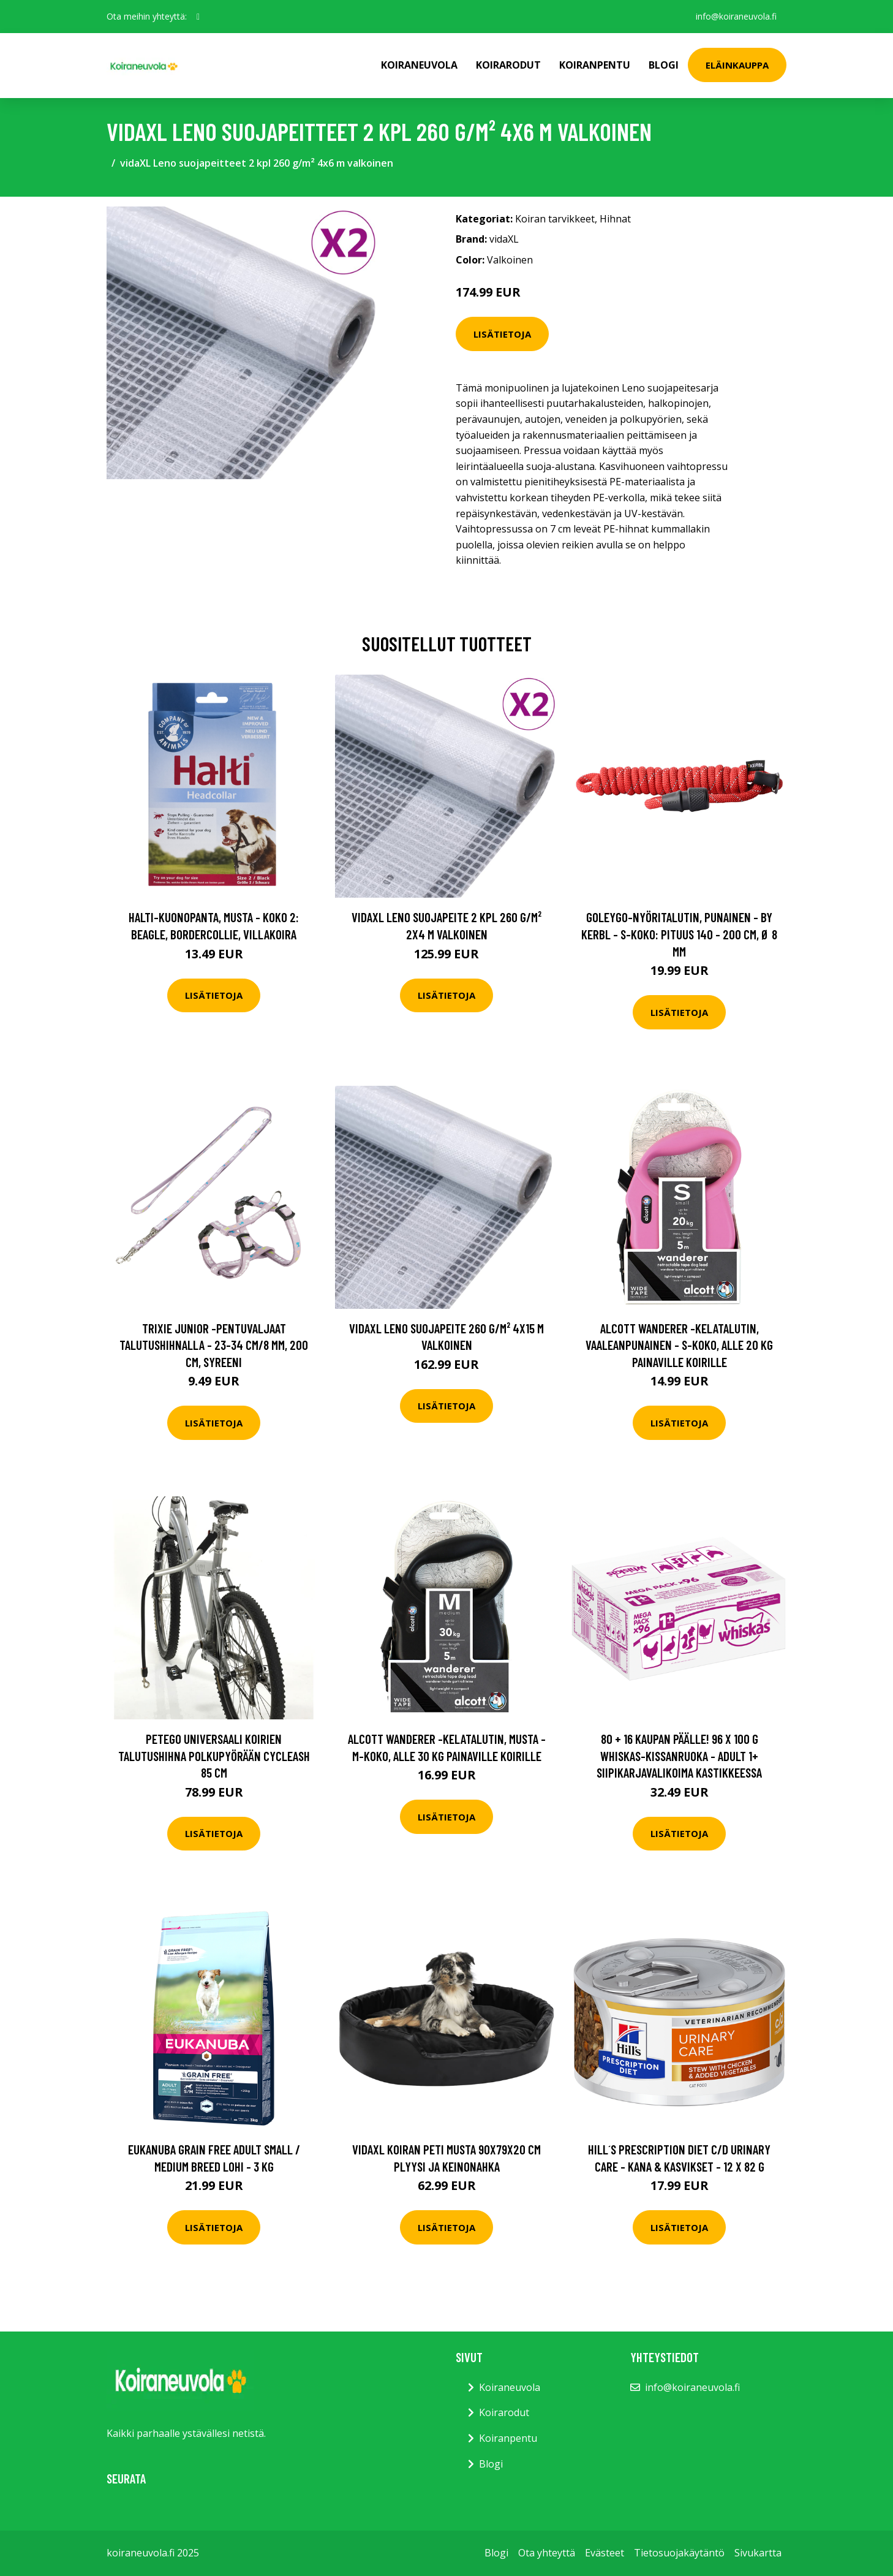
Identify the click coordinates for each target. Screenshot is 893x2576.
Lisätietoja (502, 334)
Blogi (664, 65)
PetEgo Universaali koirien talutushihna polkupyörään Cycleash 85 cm (214, 1755)
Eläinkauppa (737, 65)
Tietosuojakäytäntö (679, 2552)
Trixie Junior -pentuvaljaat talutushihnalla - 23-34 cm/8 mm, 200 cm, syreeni (213, 1344)
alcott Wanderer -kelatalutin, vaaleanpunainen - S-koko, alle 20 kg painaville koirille (679, 1344)
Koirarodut (508, 65)
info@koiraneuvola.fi (736, 16)
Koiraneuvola (419, 65)
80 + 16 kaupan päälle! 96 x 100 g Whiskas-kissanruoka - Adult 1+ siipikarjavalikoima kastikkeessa (679, 1755)
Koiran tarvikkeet (555, 218)
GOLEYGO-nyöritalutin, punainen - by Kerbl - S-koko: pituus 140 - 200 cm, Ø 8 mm (679, 933)
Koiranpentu (594, 65)
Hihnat (615, 218)
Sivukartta (758, 2552)
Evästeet (604, 2552)
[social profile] (198, 16)
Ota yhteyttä (546, 2552)
